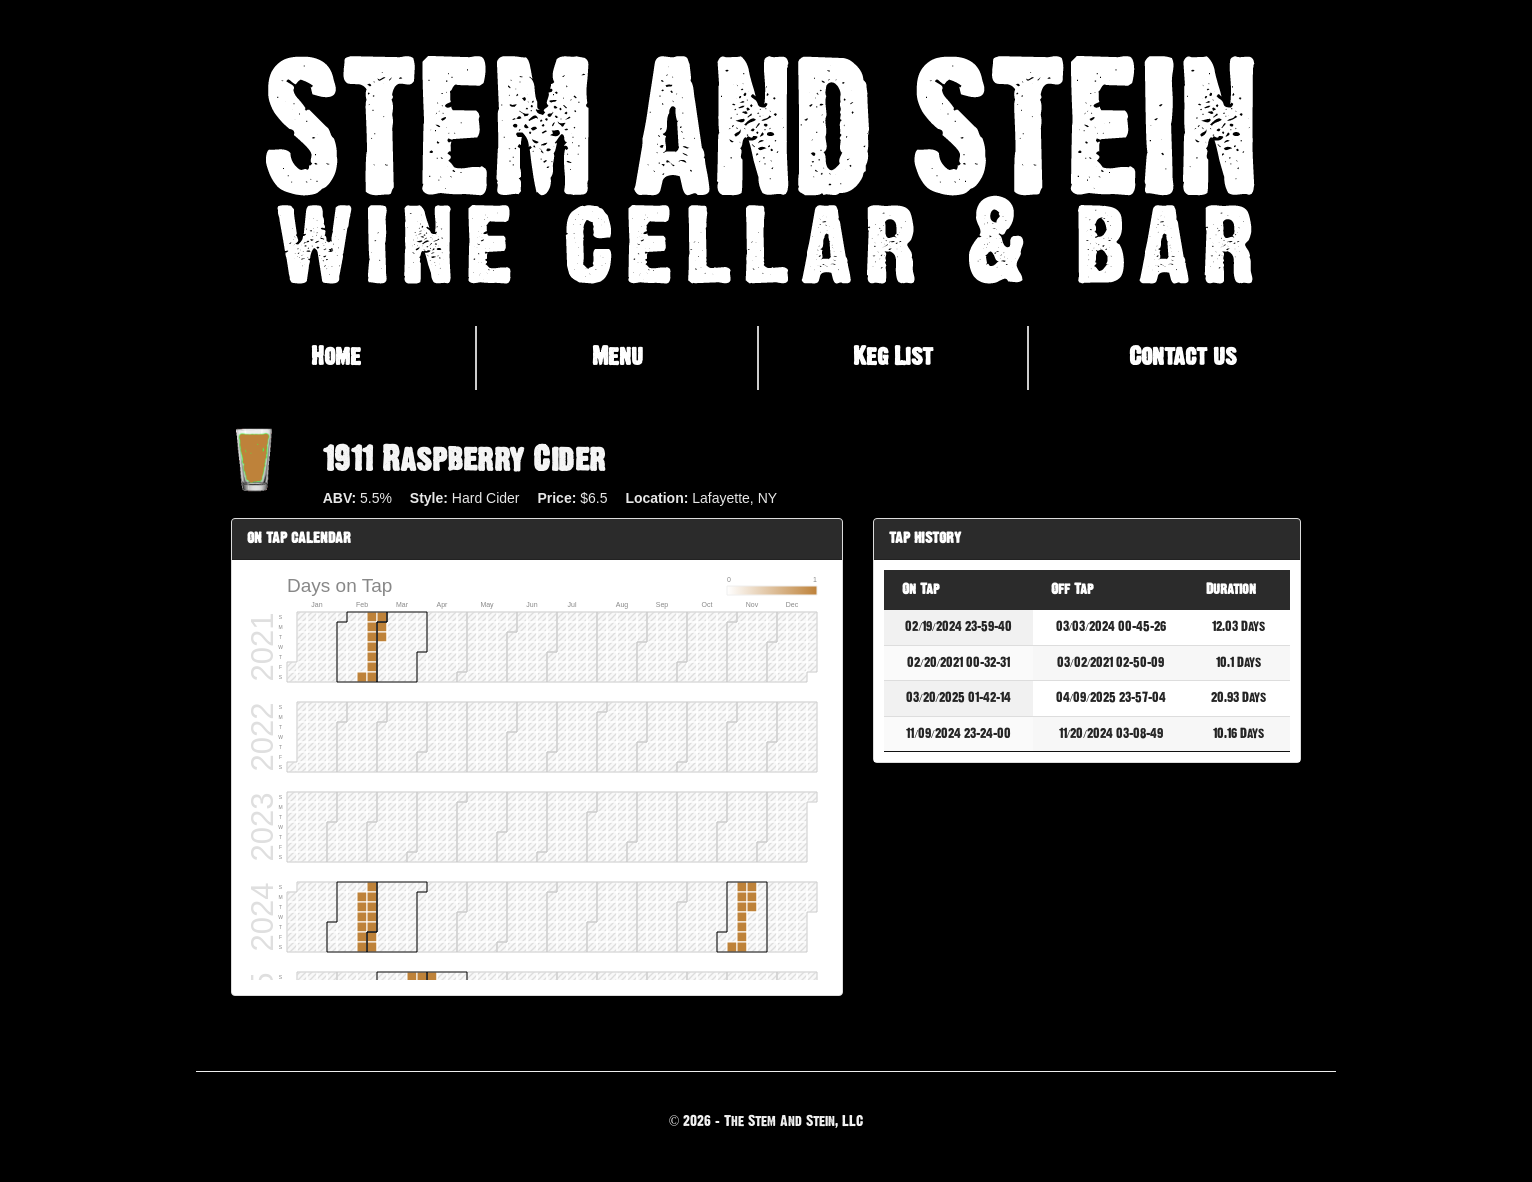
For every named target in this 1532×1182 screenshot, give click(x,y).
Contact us (1182, 357)
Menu (617, 357)
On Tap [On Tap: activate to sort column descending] (920, 589)
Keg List (893, 357)
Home (336, 357)
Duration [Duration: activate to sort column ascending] (1231, 589)
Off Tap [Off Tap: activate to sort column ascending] (1072, 589)
